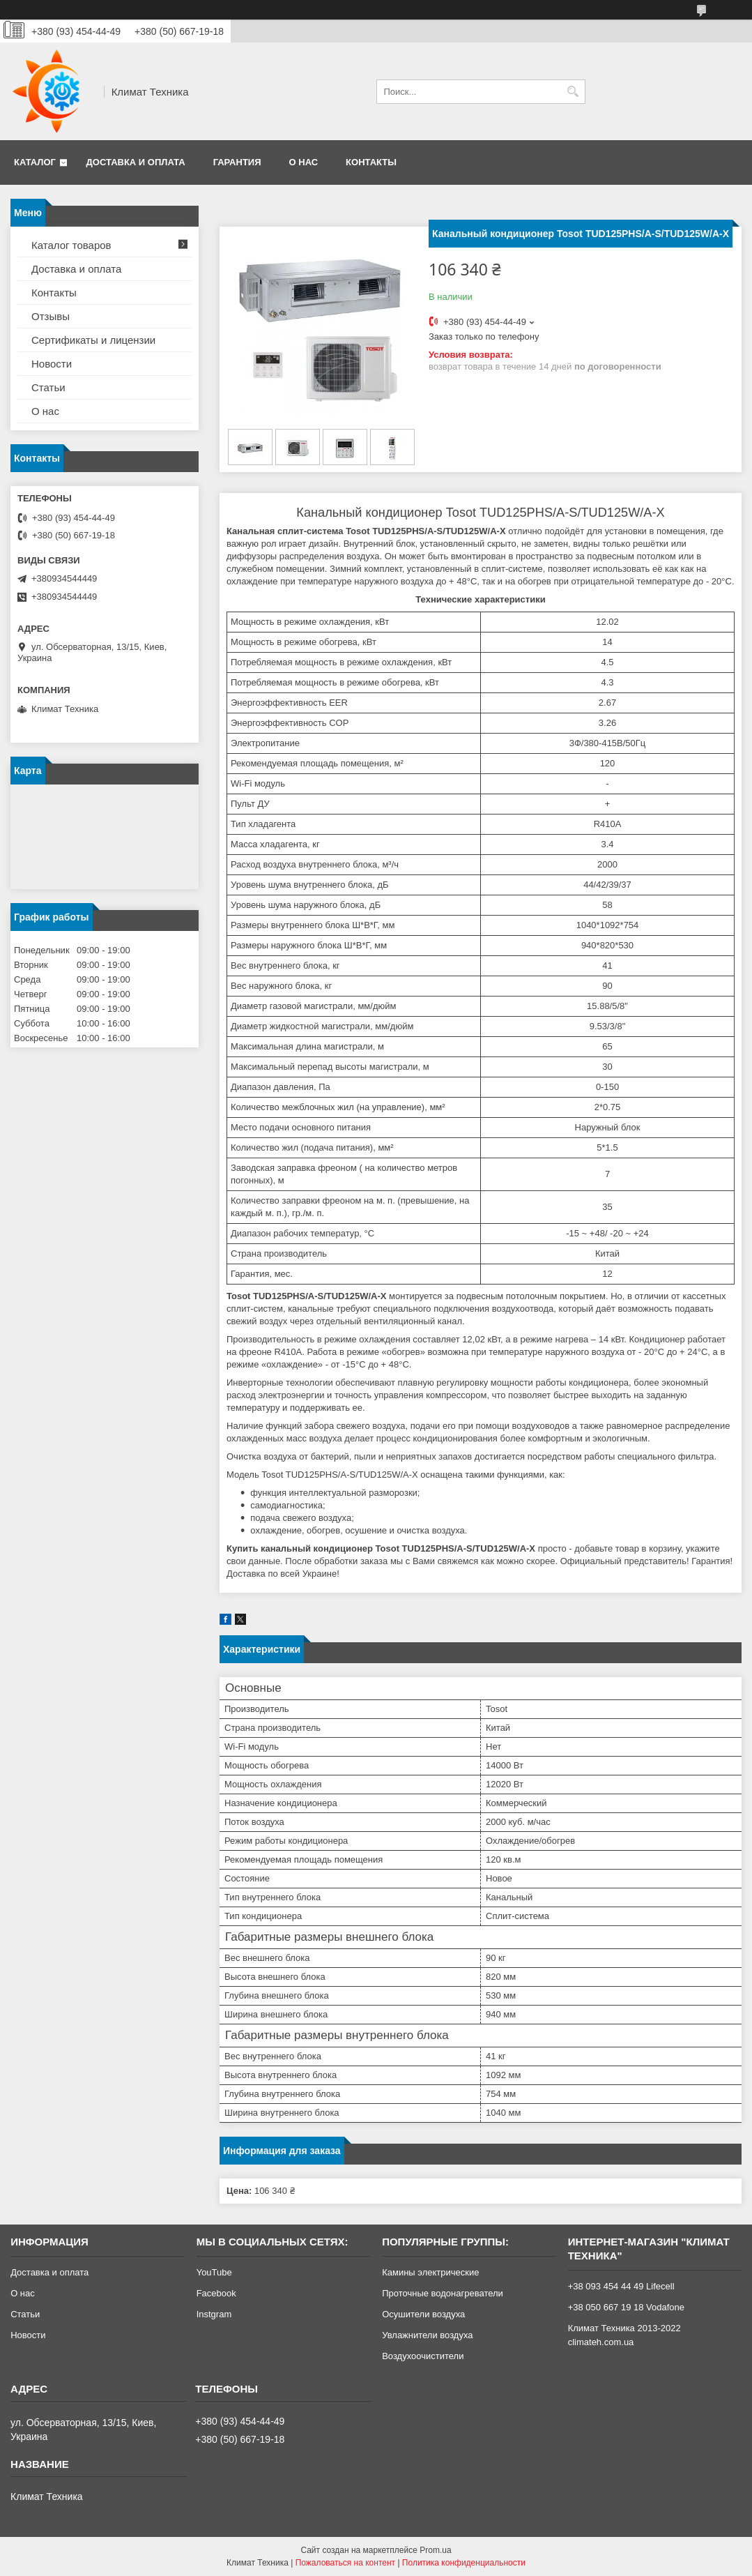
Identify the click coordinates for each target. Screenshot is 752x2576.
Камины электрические (430, 2272)
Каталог (35, 162)
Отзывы (50, 316)
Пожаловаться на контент (345, 2563)
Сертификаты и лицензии (93, 340)
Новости (51, 364)
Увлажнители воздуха (427, 2335)
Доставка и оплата (135, 162)
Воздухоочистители (422, 2356)
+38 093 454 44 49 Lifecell (621, 2286)
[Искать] (573, 91)
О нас (304, 162)
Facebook (216, 2293)
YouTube (214, 2272)
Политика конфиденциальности (463, 2563)
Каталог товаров (71, 245)
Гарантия (237, 162)
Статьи (48, 387)
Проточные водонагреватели (442, 2293)
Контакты (371, 162)
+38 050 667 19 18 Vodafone (626, 2307)
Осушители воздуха (423, 2314)
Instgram (214, 2314)
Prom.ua (435, 2550)
